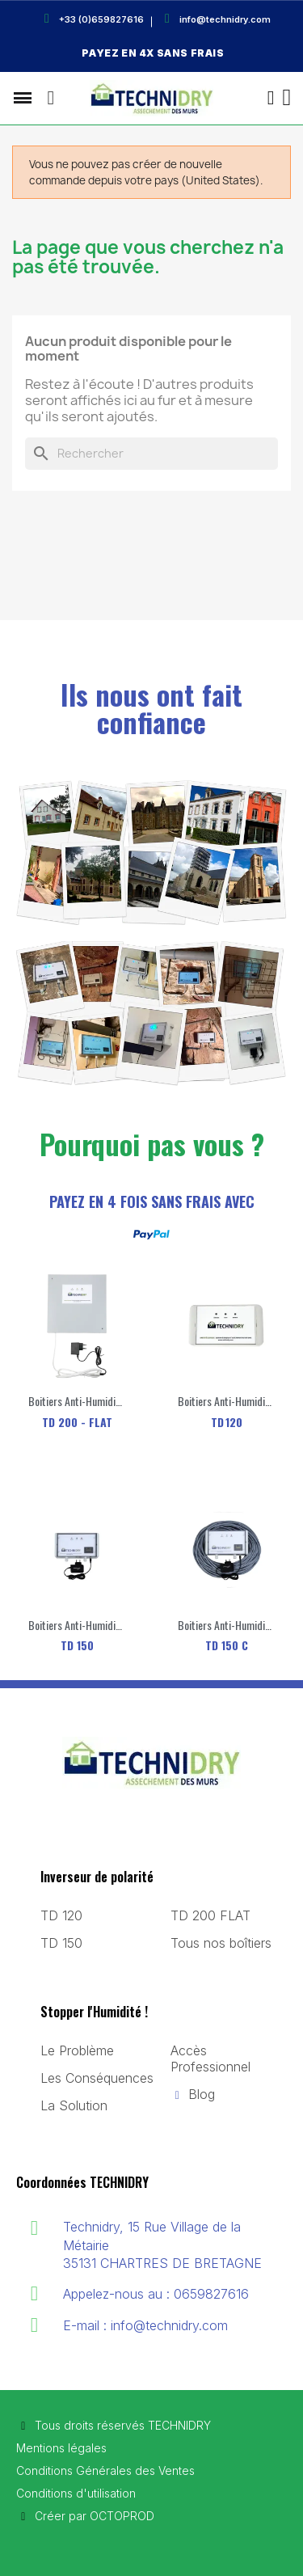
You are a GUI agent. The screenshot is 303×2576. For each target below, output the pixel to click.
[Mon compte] (271, 98)
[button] (51, 98)
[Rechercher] (151, 453)
